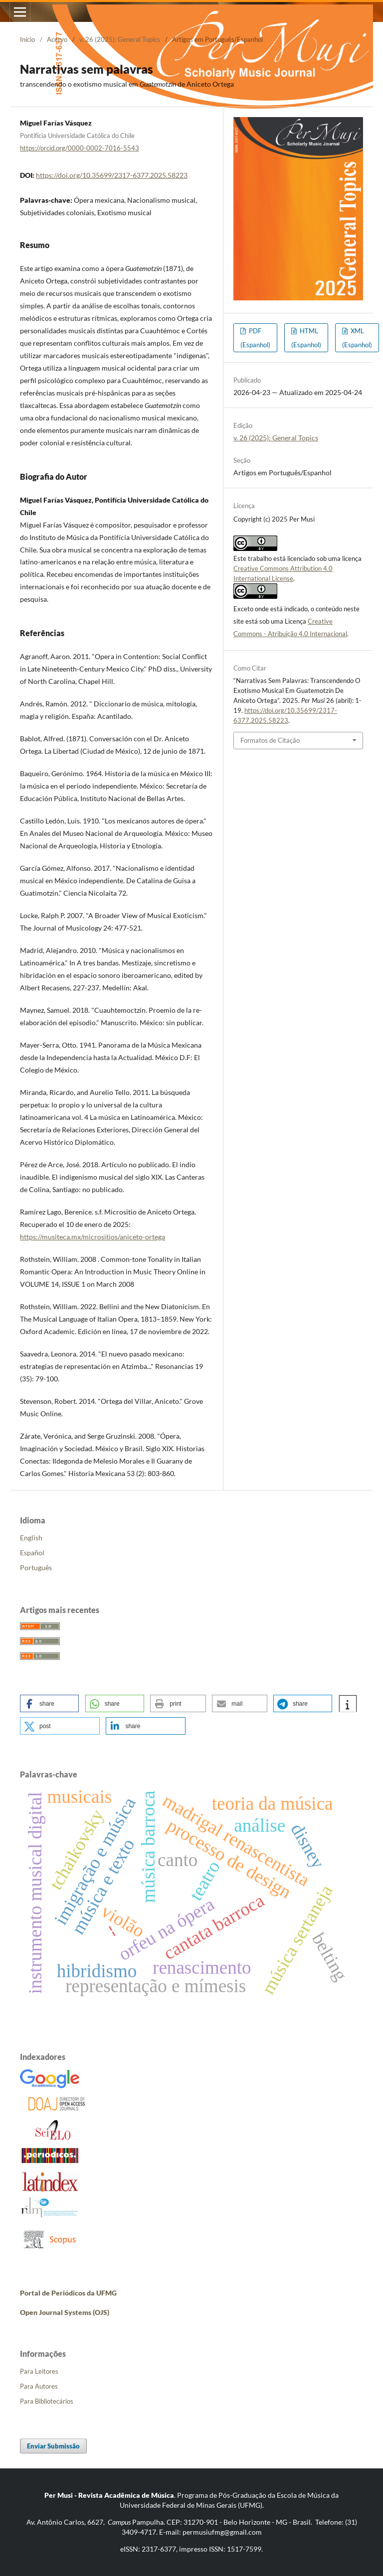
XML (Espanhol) (357, 338)
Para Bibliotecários (46, 2401)
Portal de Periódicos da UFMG (68, 2293)
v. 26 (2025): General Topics (119, 39)
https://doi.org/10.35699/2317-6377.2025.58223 (112, 175)
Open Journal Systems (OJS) (64, 2312)
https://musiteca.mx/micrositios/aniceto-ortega (92, 1236)
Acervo (57, 39)
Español (32, 1552)
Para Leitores (39, 2371)
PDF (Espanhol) (255, 338)
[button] (49, 1703)
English (31, 1537)
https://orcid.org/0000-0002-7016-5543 (79, 148)
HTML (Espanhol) (306, 338)
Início (27, 39)
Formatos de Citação (270, 740)
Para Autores (39, 2386)
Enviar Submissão (53, 2446)
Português (36, 1567)
